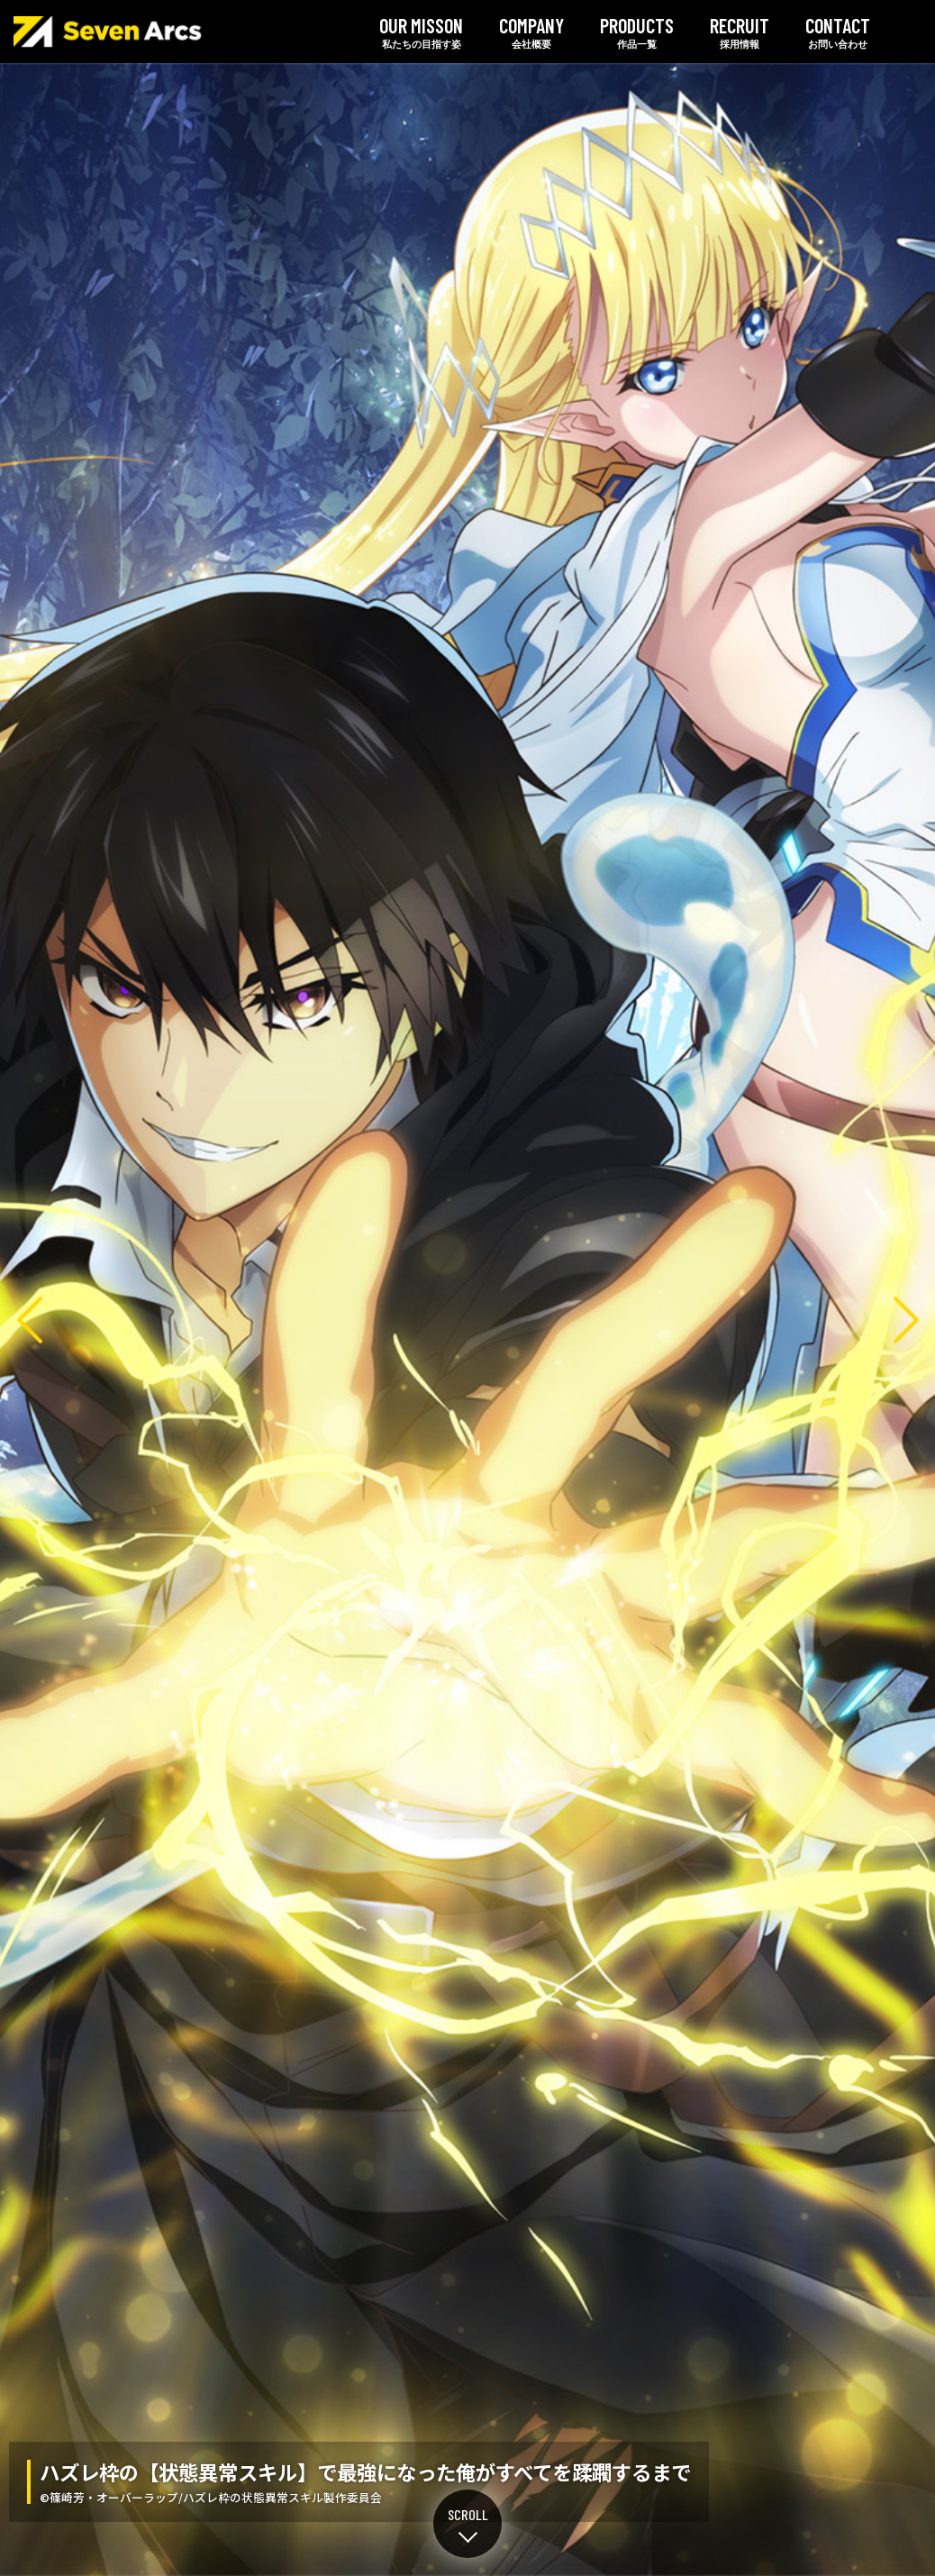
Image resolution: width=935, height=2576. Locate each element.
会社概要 (531, 32)
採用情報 (739, 32)
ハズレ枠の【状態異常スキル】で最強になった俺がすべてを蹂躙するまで (467, 1319)
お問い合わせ (837, 32)
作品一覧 (637, 32)
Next (905, 1319)
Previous (29, 1319)
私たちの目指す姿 (421, 32)
